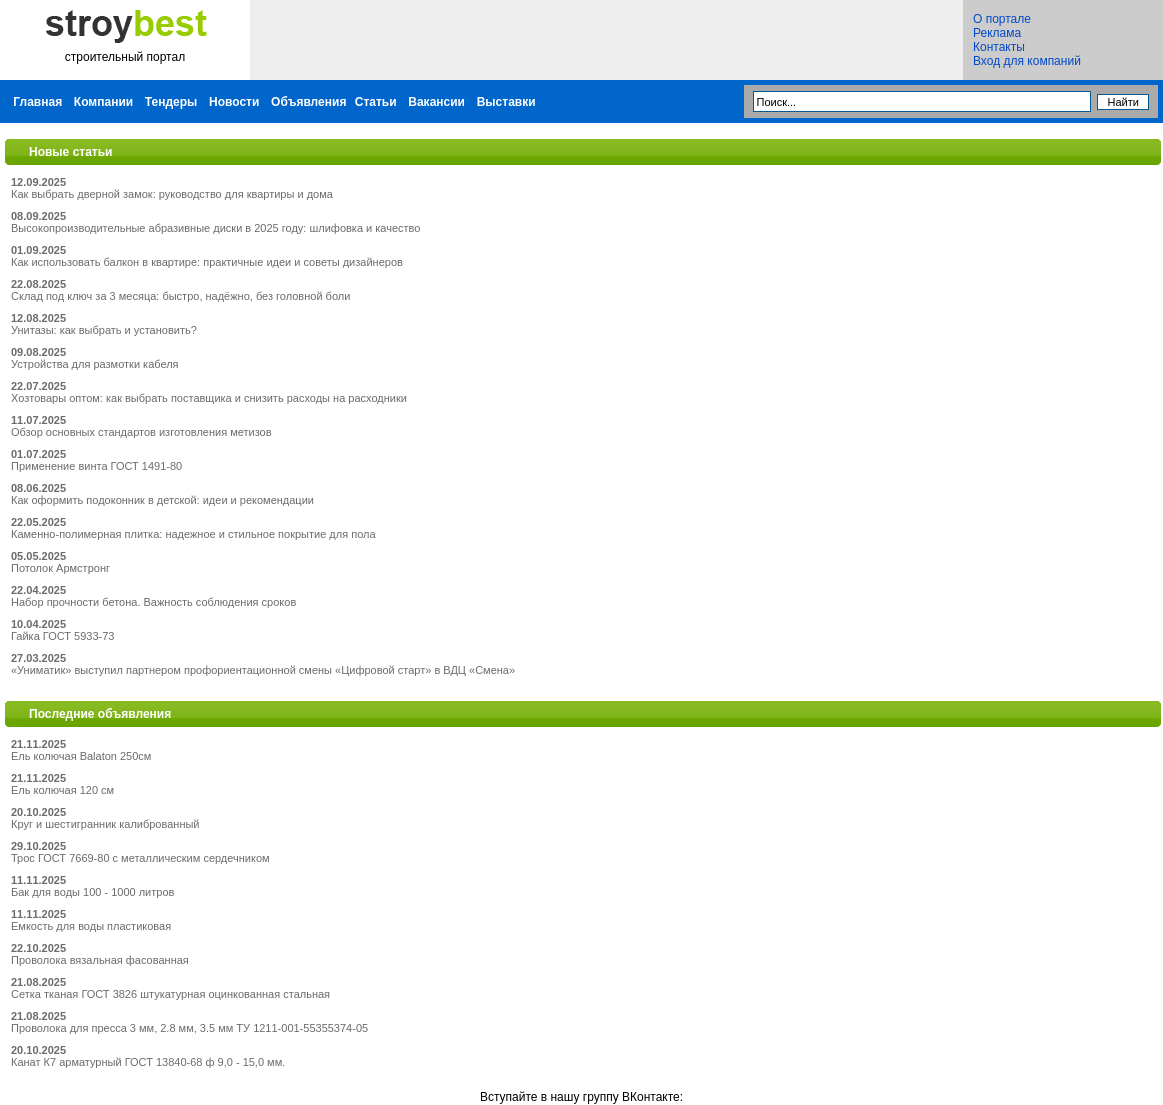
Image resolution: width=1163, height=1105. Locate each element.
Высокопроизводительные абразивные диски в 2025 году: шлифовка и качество (215, 228)
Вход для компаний (1027, 61)
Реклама (997, 33)
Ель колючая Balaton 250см (81, 756)
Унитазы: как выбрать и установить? (104, 330)
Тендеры (171, 102)
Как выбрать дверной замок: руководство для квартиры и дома (172, 194)
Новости (234, 102)
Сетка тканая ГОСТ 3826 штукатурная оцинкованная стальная (170, 994)
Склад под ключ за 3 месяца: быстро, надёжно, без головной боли (180, 296)
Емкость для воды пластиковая (91, 926)
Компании (103, 102)
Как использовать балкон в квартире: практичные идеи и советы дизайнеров (207, 262)
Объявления (308, 102)
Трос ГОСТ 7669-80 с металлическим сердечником (140, 858)
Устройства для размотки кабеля (95, 364)
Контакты (999, 47)
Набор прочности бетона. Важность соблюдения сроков (153, 602)
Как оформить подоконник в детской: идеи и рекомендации (162, 500)
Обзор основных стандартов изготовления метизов (141, 432)
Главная (37, 102)
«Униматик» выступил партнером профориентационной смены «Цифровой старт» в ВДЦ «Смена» (263, 670)
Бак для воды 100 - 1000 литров (92, 892)
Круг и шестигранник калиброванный (105, 824)
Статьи (376, 102)
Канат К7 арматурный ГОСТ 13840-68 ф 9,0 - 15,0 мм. (148, 1062)
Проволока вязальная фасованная (100, 960)
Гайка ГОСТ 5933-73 (62, 636)
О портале (1002, 19)
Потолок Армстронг (60, 568)
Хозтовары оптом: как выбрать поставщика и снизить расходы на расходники (209, 398)
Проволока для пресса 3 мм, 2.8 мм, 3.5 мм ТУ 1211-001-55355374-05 (189, 1028)
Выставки (506, 102)
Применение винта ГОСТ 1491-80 (96, 466)
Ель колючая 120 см (62, 790)
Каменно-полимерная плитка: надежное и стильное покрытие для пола (193, 534)
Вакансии (436, 102)
